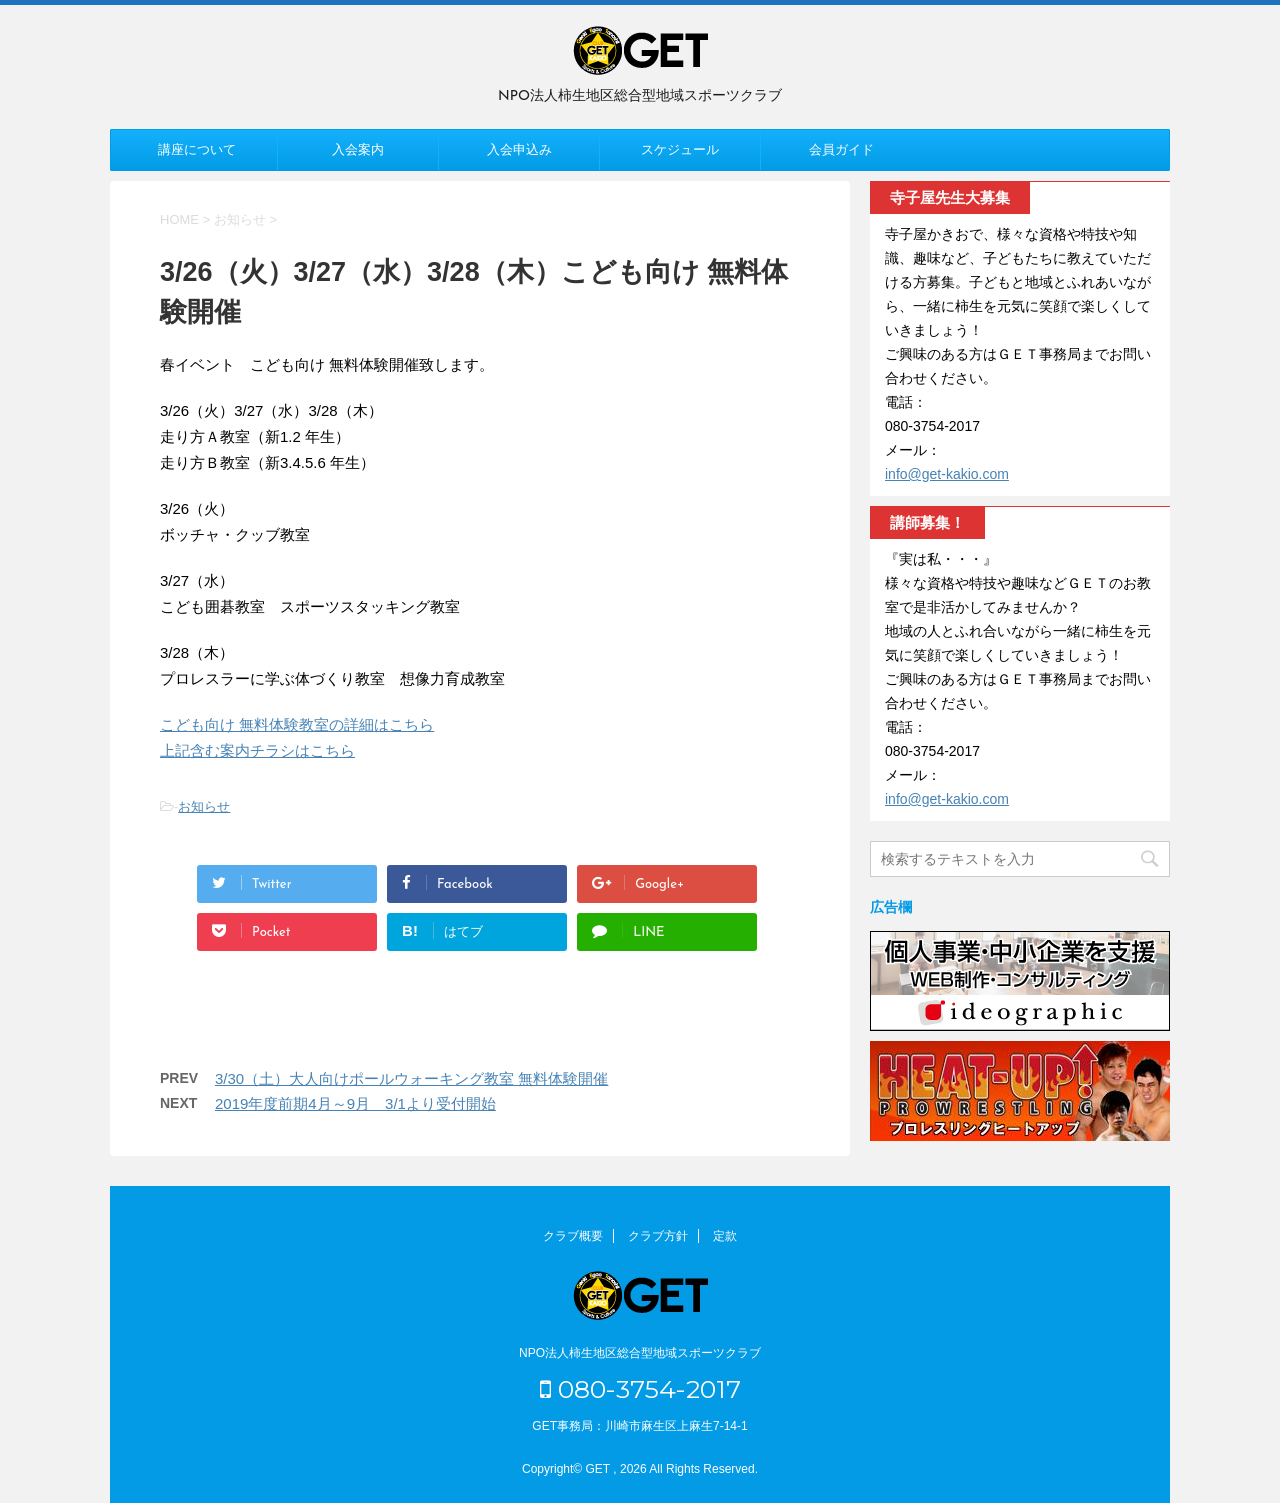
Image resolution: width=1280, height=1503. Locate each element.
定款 (725, 1236)
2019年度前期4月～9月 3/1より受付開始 (355, 1103)
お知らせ (204, 806)
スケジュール (680, 149)
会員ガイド (841, 149)
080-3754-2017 (640, 1389)
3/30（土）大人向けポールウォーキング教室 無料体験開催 (411, 1078)
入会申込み (519, 149)
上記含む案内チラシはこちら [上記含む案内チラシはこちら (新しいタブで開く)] (257, 750)
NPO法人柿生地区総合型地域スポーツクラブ (640, 1353)
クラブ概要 (573, 1236)
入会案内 (358, 149)
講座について (197, 149)
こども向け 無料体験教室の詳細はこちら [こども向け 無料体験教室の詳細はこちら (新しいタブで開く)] (297, 724)
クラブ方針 (658, 1236)
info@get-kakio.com (947, 474)
